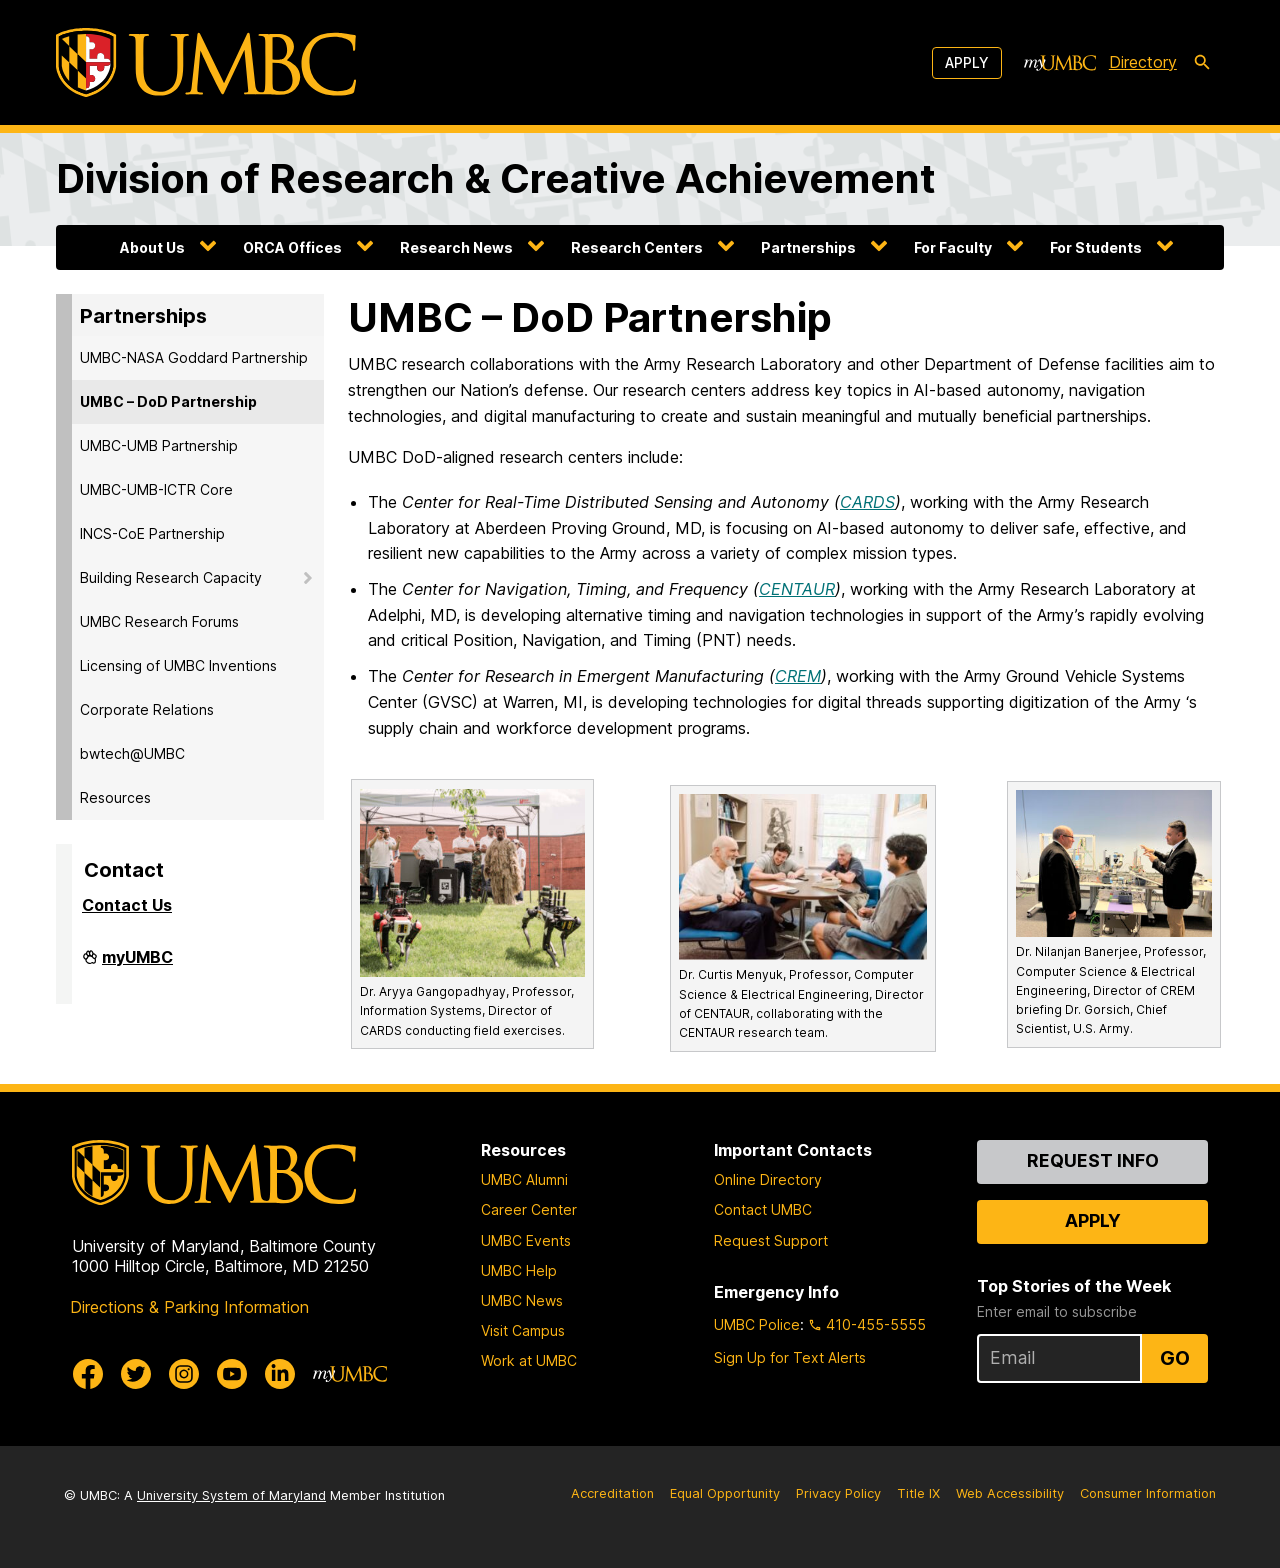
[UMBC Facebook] (88, 1374)
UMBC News (522, 1300)
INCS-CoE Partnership (152, 533)
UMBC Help (519, 1270)
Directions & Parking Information (189, 1307)
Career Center (529, 1209)
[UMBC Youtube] (232, 1374)
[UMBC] (206, 62)
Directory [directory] (1143, 62)
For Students (1096, 247)
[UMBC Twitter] (136, 1374)
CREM (798, 676)
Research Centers (637, 247)
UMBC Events (526, 1240)
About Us (152, 247)
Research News (456, 247)
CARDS (867, 502)
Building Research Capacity (171, 577)
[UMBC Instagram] (184, 1374)
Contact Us (127, 905)
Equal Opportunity (725, 1493)
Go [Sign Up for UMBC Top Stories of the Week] (1175, 1358)
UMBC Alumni (524, 1179)
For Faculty (953, 247)
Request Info (1093, 1160)
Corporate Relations (147, 709)
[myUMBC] (1060, 63)
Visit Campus (523, 1330)
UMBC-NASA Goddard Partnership (194, 357)
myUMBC (137, 965)
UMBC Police (757, 1324)
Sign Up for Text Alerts (790, 1357)
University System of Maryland (231, 1495)
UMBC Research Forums (159, 621)
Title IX (918, 1493)
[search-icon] (1202, 63)
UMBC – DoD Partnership (168, 401)
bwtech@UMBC (132, 753)
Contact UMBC (763, 1209)
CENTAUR (797, 589)
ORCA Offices (292, 247)
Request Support (771, 1240)
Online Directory (768, 1179)
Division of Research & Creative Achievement (496, 178)
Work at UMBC (529, 1360)
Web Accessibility (1010, 1493)
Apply (967, 62)
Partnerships (808, 247)
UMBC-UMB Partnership (159, 445)
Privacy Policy (838, 1493)
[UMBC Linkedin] (280, 1374)
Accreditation (612, 1493)
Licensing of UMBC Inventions (178, 665)
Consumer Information (1148, 1493)
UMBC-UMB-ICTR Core (156, 489)
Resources (115, 797)
